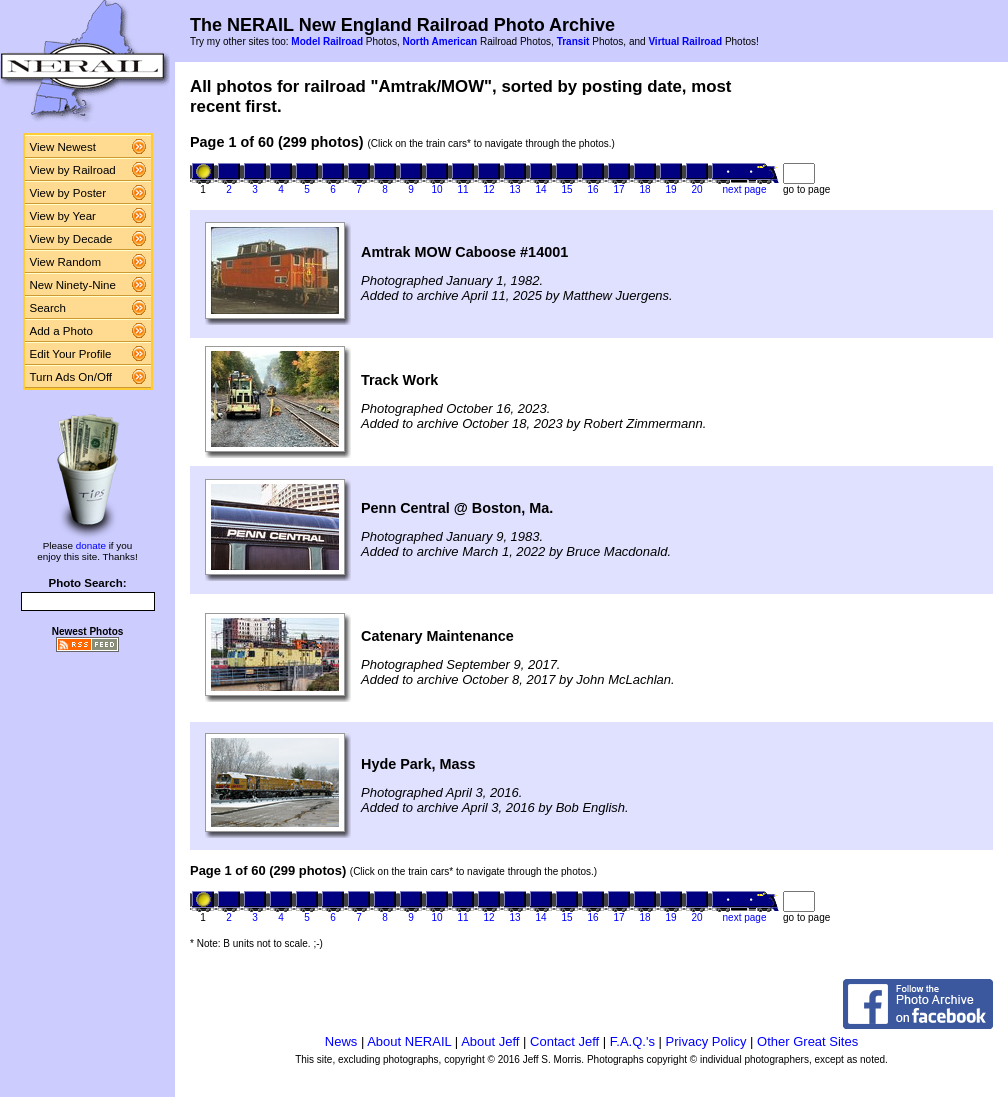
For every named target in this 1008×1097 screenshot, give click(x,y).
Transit (573, 41)
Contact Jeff (564, 1041)
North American (439, 41)
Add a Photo (61, 331)
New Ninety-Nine (73, 285)
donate (91, 545)
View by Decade (71, 239)
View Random (65, 262)
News (341, 1041)
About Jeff (490, 1041)
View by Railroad (73, 170)
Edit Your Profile (71, 354)
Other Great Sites (807, 1041)
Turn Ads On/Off (71, 377)
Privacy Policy (706, 1041)
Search (48, 308)
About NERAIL (409, 1041)
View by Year (63, 216)
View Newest (63, 147)
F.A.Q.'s (632, 1041)
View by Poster (68, 193)
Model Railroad (327, 41)
